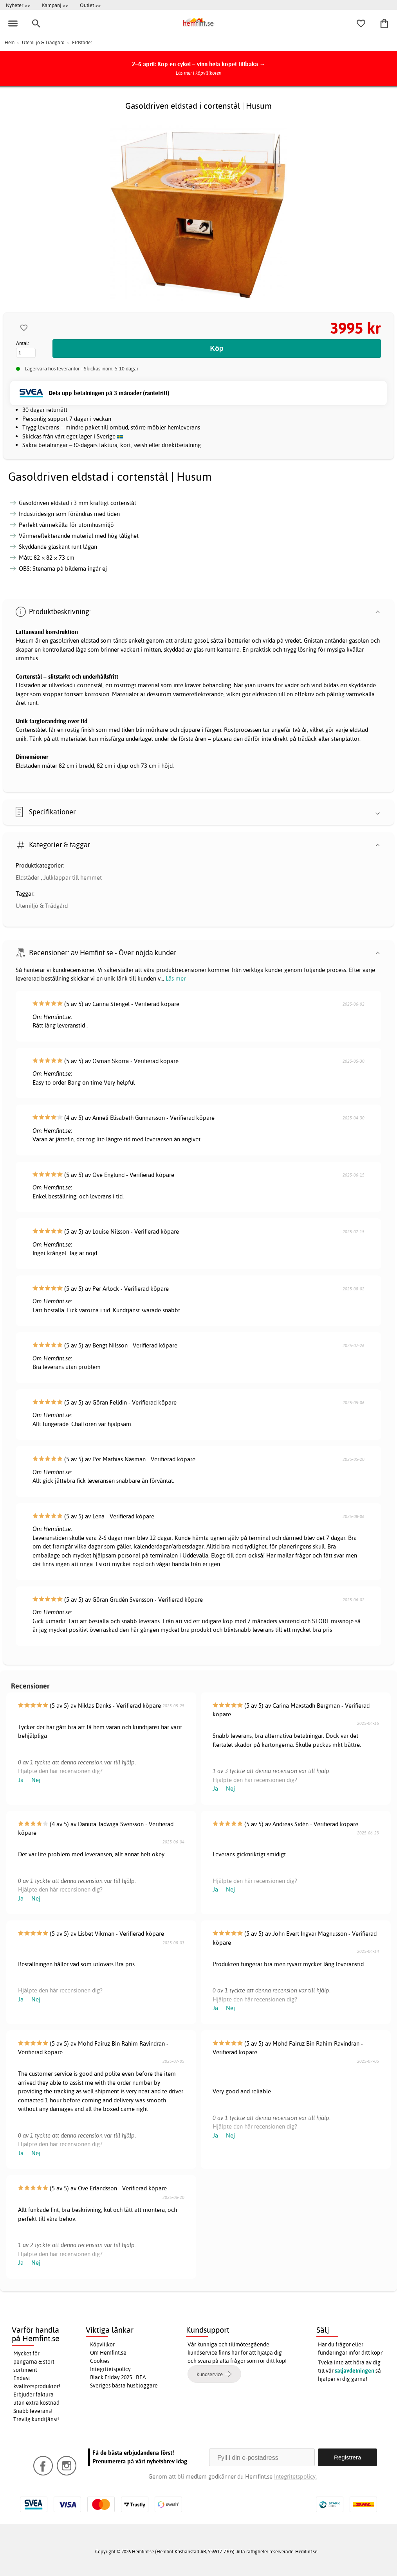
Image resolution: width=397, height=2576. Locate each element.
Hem (9, 42)
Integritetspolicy (110, 2369)
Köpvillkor (102, 2344)
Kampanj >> (55, 5)
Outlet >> (90, 5)
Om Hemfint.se (108, 2352)
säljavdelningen (354, 2370)
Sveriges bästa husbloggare (124, 2385)
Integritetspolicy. (295, 2476)
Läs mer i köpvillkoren (199, 73)
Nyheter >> (18, 5)
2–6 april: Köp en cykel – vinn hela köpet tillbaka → (198, 64)
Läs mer (176, 978)
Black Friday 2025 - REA (118, 2377)
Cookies (100, 2360)
